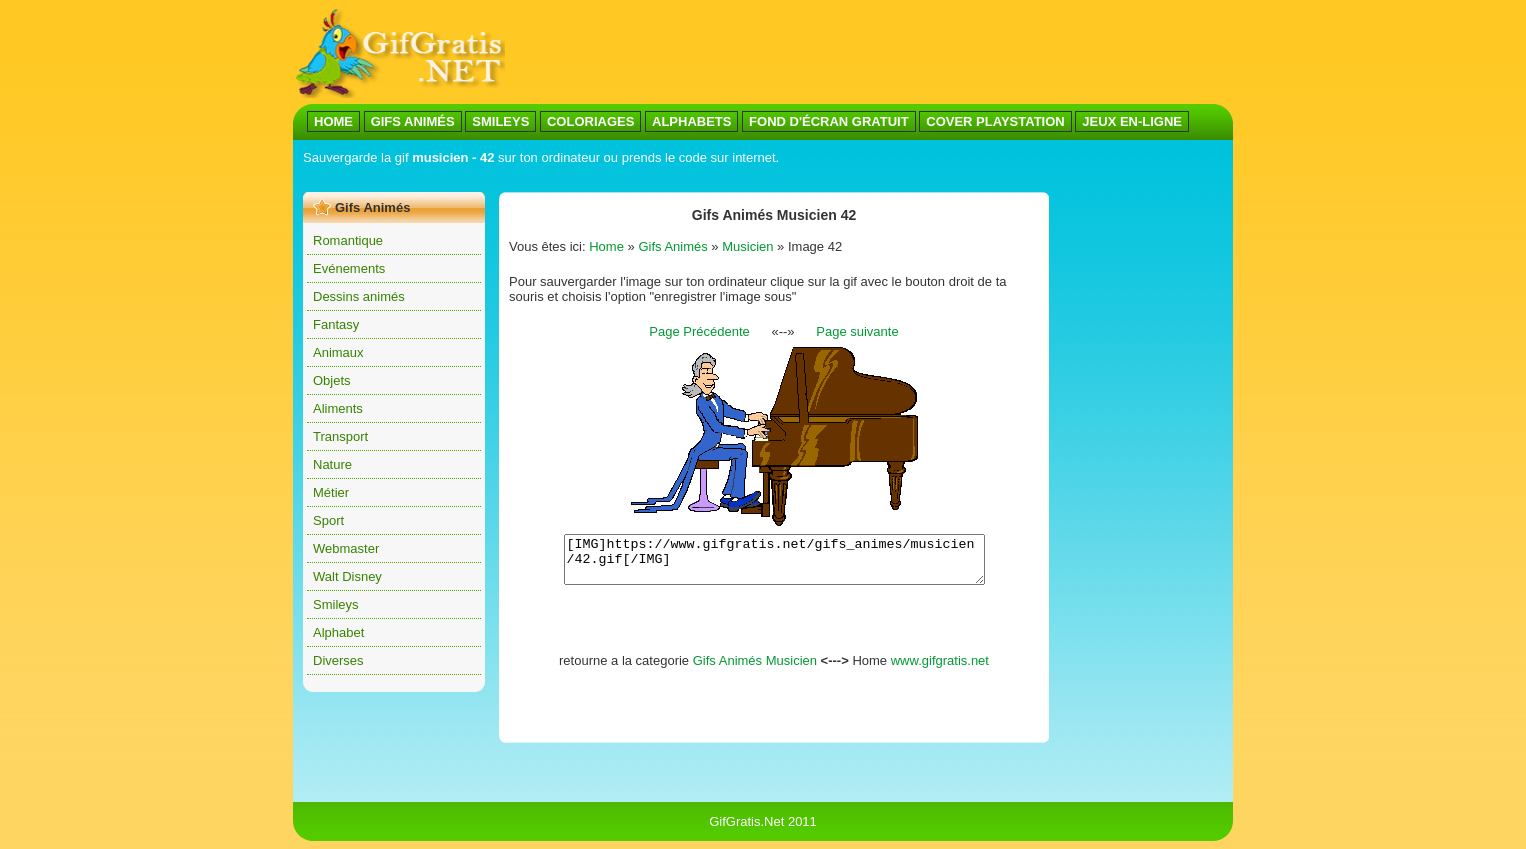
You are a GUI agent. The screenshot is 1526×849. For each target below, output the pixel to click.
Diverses (338, 660)
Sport (328, 520)
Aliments (338, 408)
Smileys (336, 604)
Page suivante (857, 331)
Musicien (747, 246)
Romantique (348, 240)
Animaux (338, 352)
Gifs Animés (672, 246)
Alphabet (338, 632)
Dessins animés (359, 296)
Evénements (349, 268)
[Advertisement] (869, 53)
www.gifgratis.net (940, 669)
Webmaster (346, 548)
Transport (340, 436)
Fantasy (336, 324)
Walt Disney (347, 576)
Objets (332, 380)
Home (606, 246)
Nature (332, 464)
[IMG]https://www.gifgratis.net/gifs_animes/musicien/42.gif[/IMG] (774, 564)
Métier (331, 492)
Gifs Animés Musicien (755, 669)
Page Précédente (699, 331)
